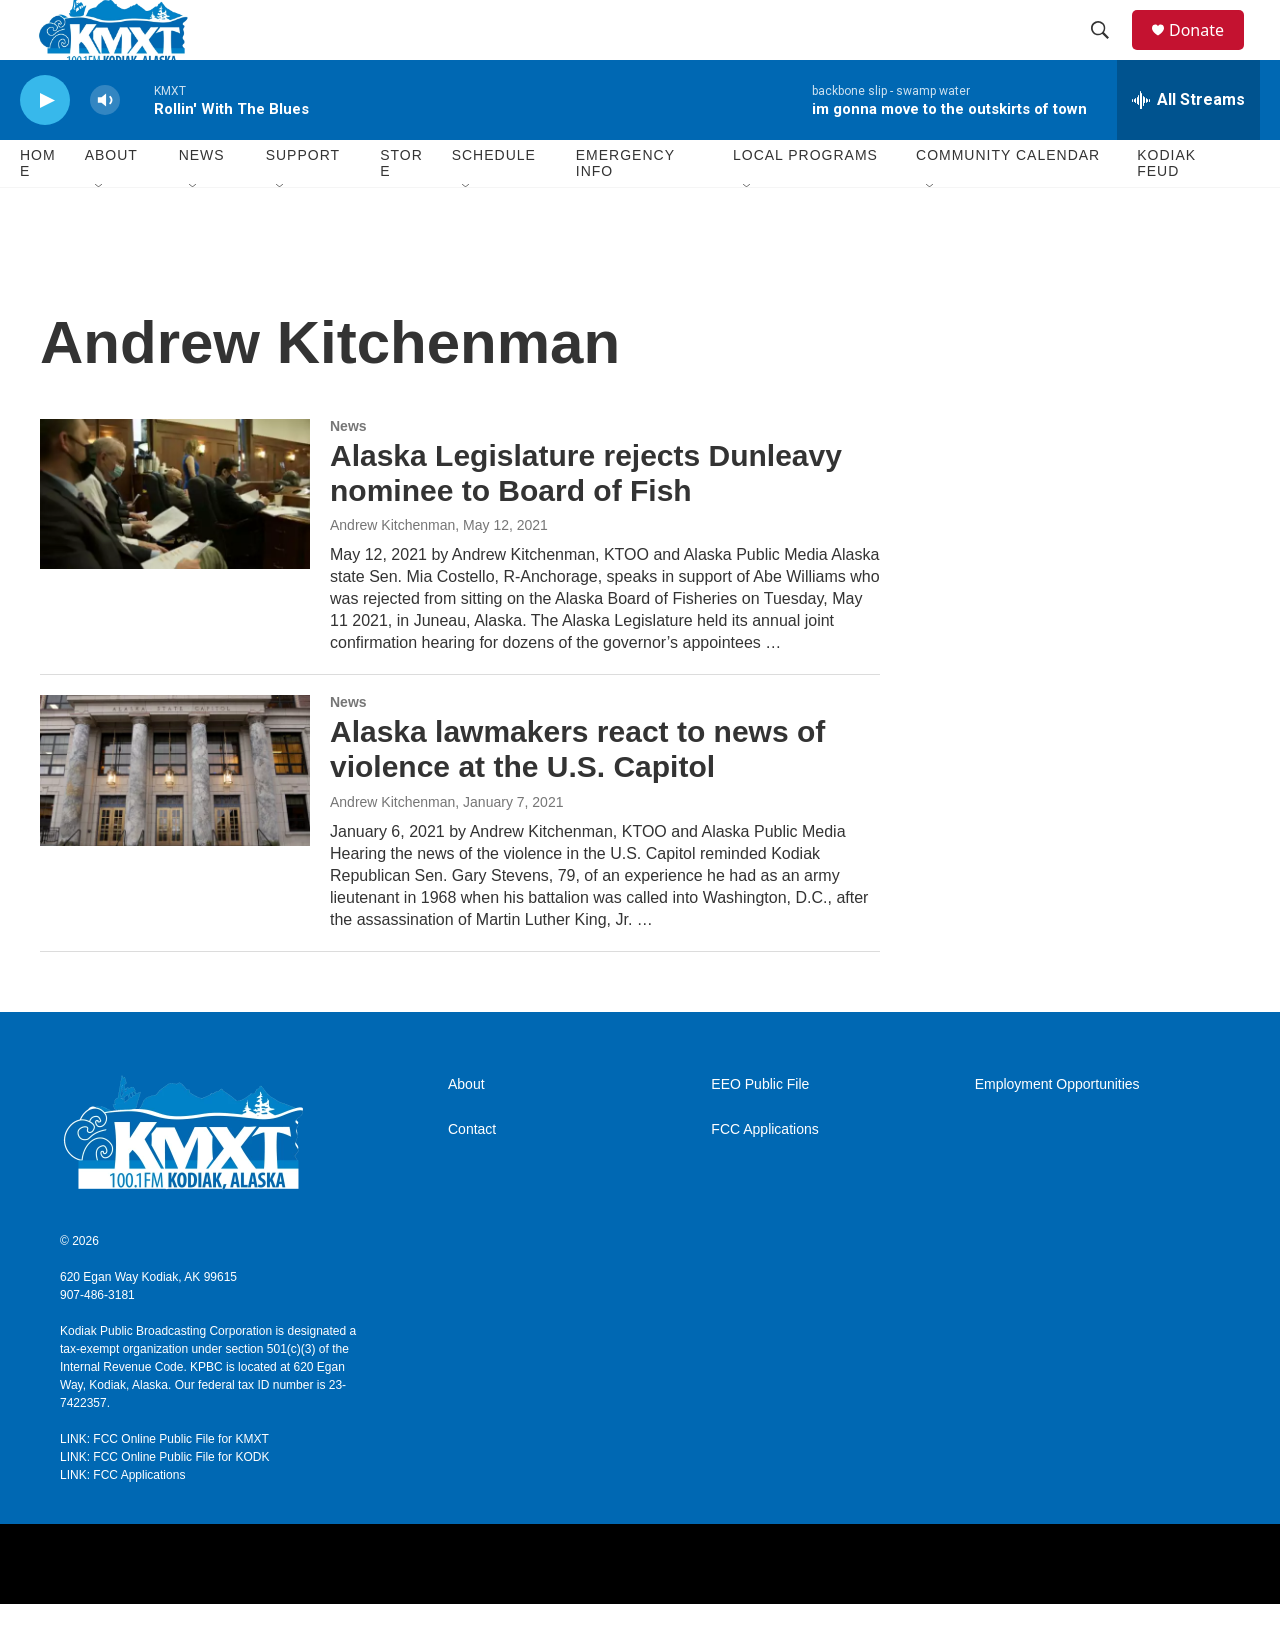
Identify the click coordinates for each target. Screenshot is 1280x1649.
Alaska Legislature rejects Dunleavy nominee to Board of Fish (586, 518)
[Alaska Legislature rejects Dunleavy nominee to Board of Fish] (175, 539)
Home (38, 208)
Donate (1209, 52)
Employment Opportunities (1057, 1129)
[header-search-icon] (1109, 53)
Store (401, 208)
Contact (472, 1174)
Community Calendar (1008, 200)
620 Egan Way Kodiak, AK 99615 (148, 1322)
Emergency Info (625, 208)
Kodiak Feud (1166, 208)
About (466, 1129)
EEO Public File (760, 1129)
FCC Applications (764, 1174)
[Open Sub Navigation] (100, 232)
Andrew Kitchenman (392, 570)
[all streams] (1188, 145)
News (202, 200)
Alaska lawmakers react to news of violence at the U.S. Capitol (577, 794)
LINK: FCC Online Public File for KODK (164, 1502)
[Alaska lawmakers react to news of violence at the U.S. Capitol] (175, 815)
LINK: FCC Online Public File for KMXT (164, 1484)
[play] (45, 145)
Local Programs (805, 200)
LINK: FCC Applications (122, 1520)
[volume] (105, 145)
